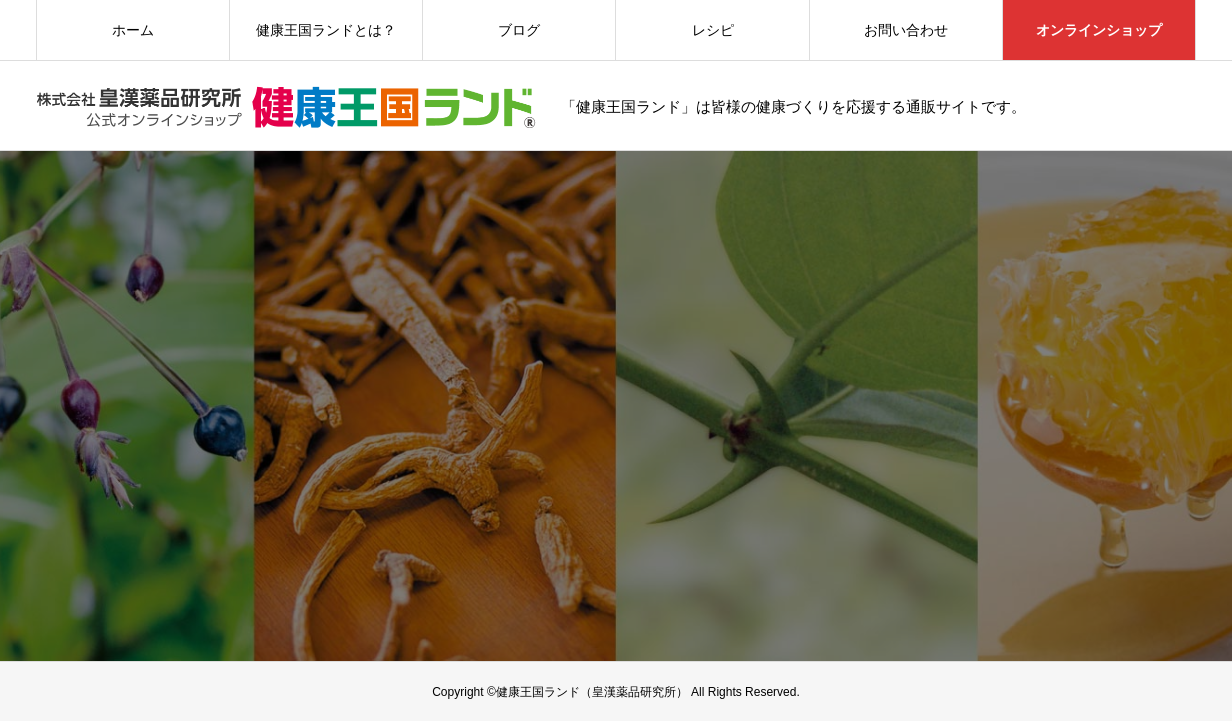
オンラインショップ (1099, 30)
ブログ (519, 30)
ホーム (133, 30)
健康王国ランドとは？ (326, 30)
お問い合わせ (906, 30)
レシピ (713, 30)
